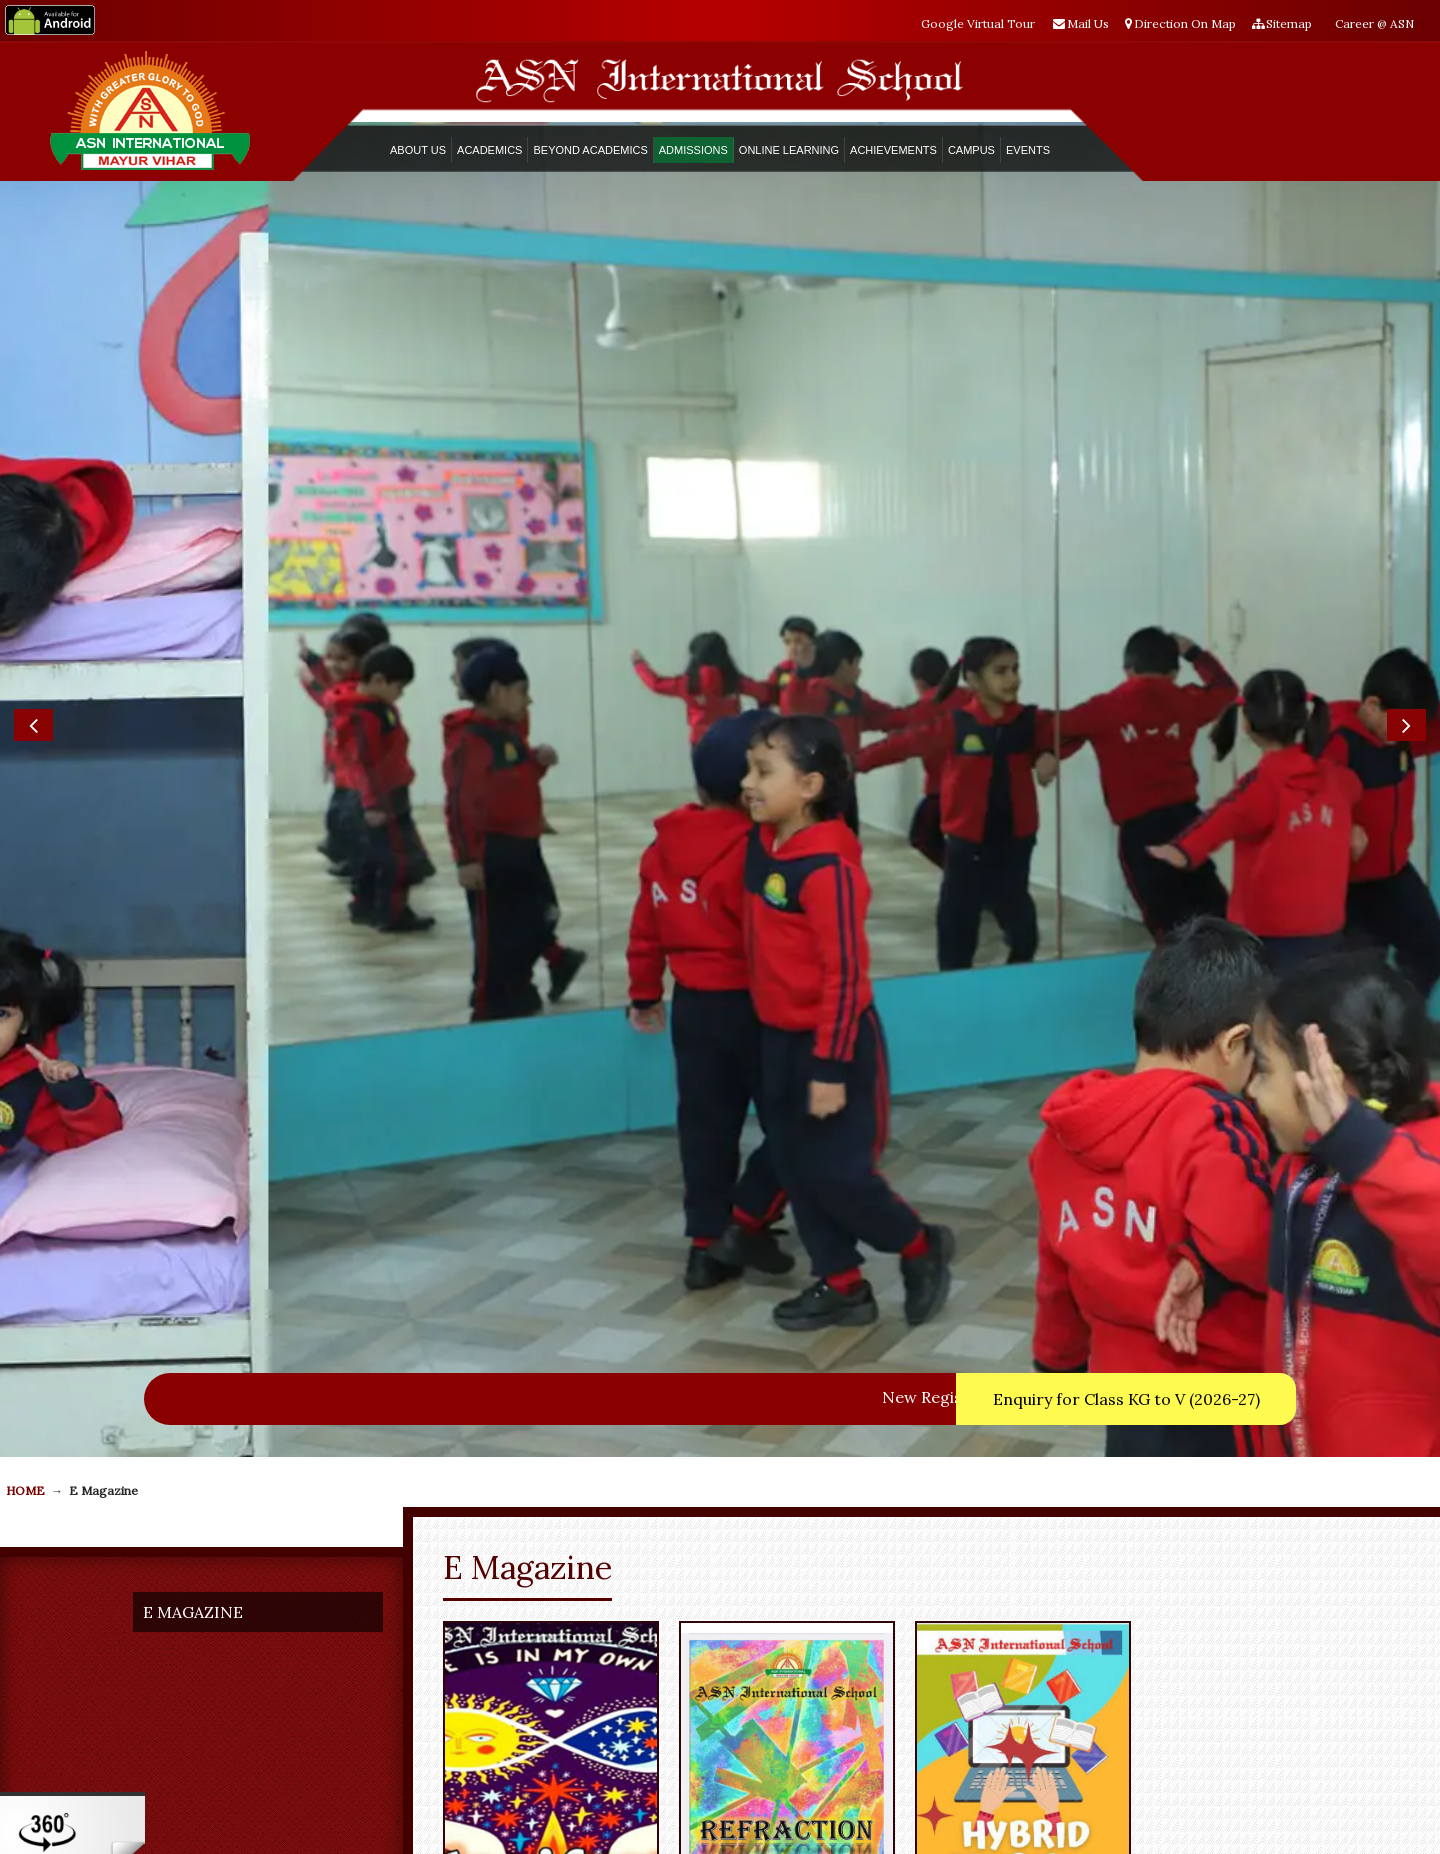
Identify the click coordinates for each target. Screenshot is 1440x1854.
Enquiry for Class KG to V (1126, 799)
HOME (25, 890)
